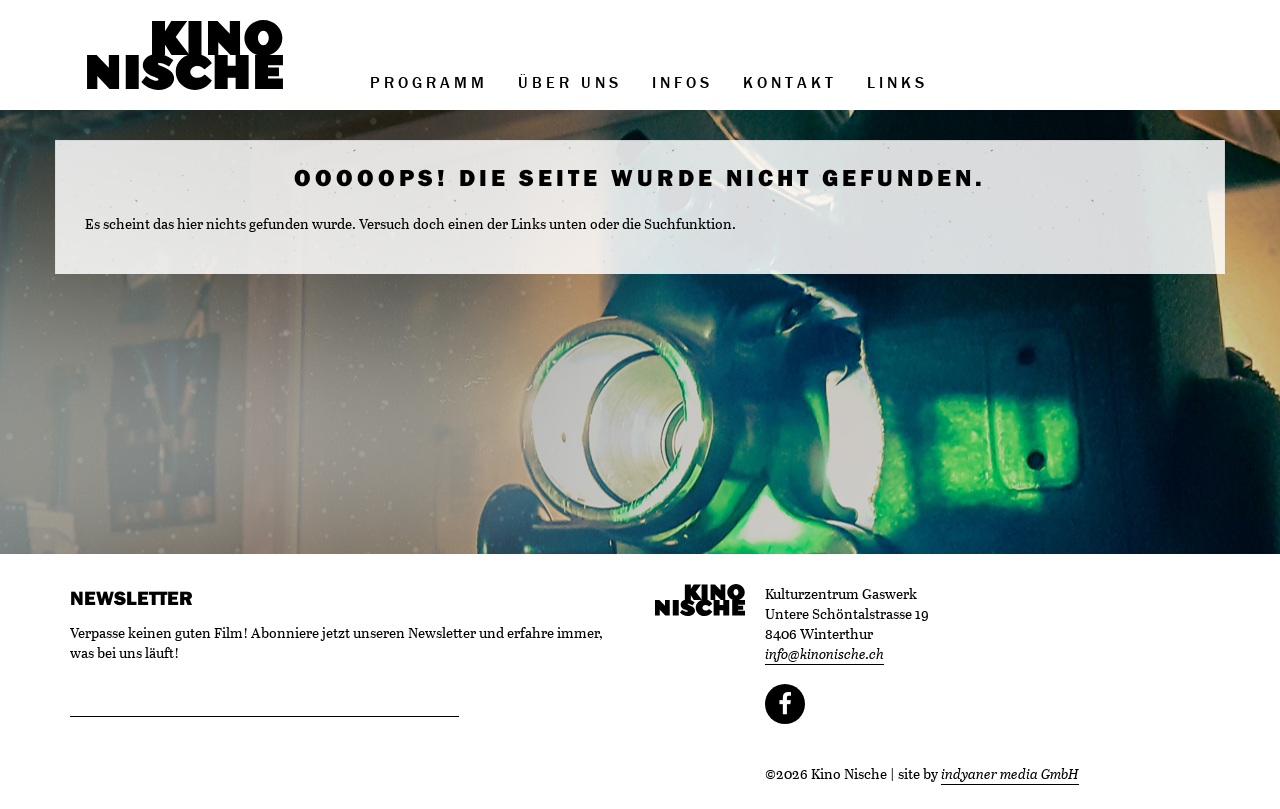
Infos (682, 82)
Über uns (570, 82)
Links (897, 82)
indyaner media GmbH (1010, 773)
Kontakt (790, 82)
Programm (429, 82)
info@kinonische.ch (824, 653)
